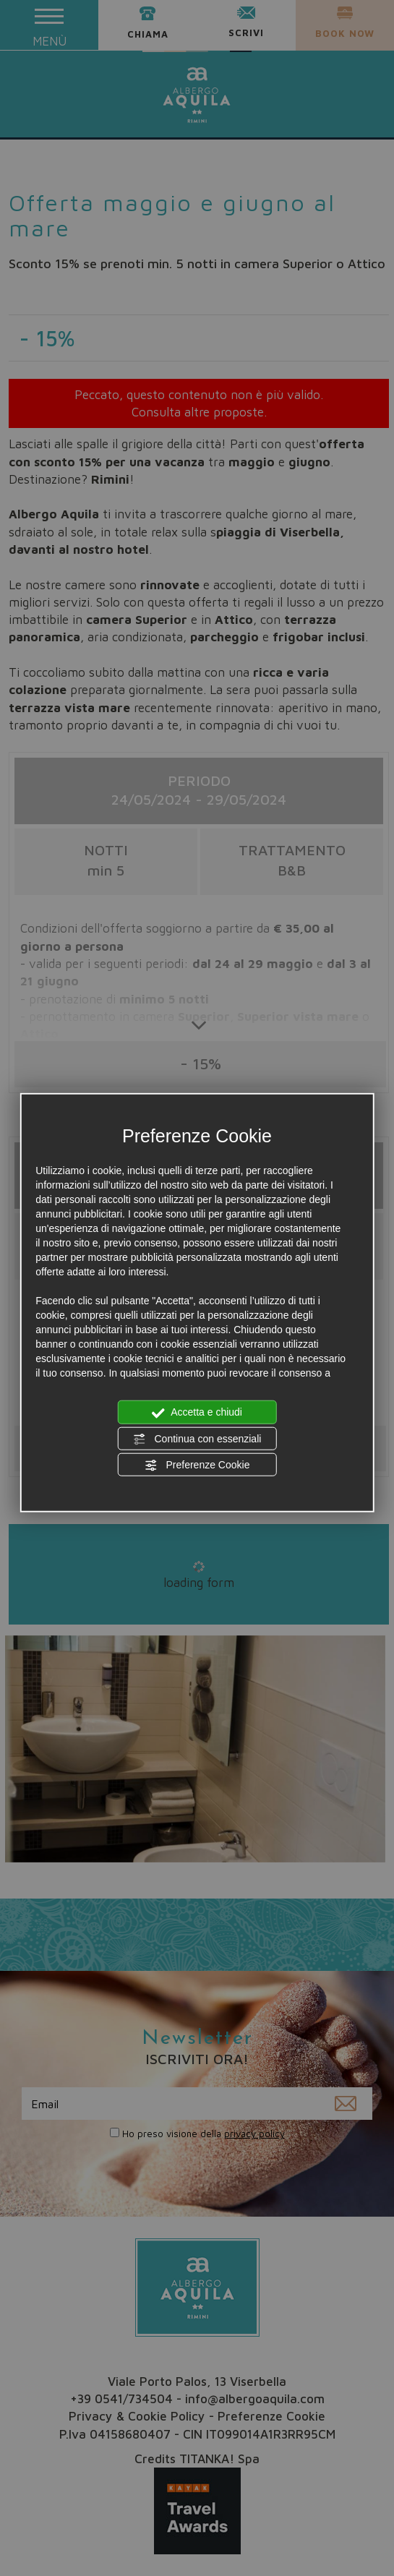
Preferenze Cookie (197, 1465)
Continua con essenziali (197, 1438)
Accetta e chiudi (197, 1412)
